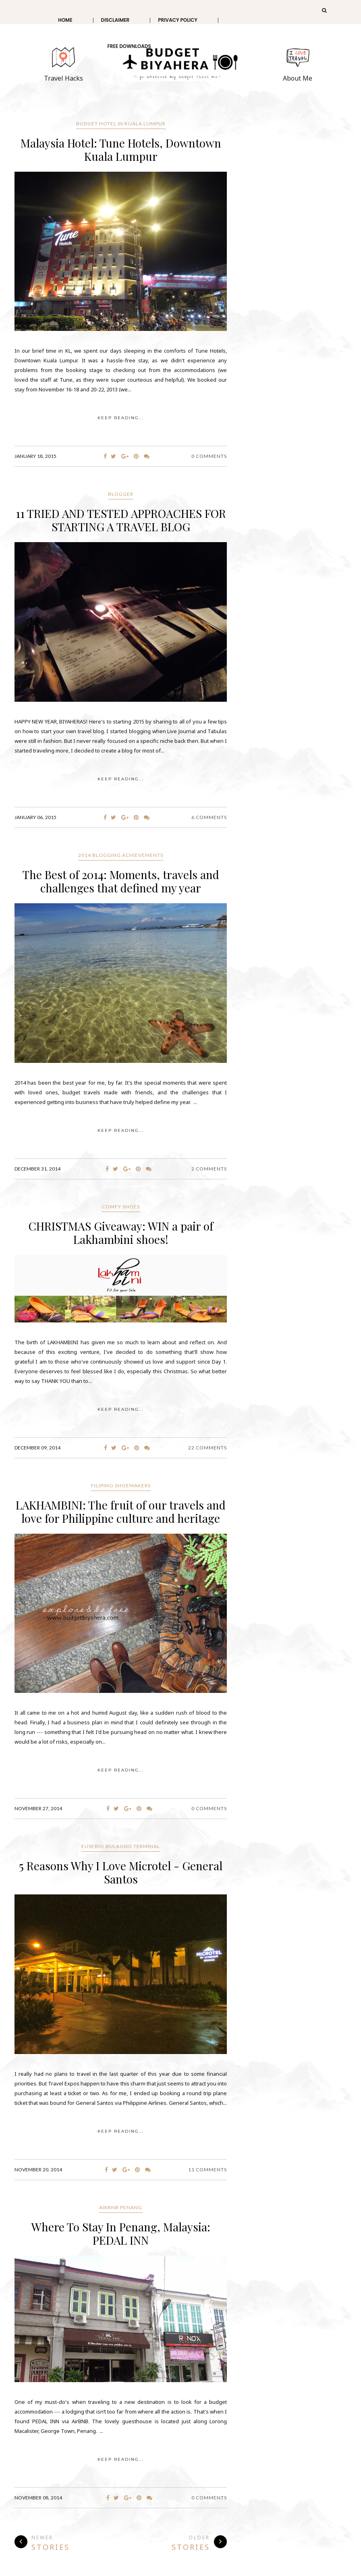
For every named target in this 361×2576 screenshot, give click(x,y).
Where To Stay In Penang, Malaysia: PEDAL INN (120, 2233)
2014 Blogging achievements (120, 855)
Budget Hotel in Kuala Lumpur (121, 124)
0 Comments (209, 456)
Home (65, 20)
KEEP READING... (121, 417)
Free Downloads (129, 46)
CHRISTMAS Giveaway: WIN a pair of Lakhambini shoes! (121, 1232)
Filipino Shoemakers (121, 1485)
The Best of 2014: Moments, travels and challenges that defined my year (121, 881)
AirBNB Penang (120, 2207)
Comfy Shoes (121, 1207)
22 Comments (207, 1448)
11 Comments (207, 2169)
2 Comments (209, 1169)
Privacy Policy (177, 20)
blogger (120, 494)
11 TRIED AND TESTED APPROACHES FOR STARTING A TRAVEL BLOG (121, 520)
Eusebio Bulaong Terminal (120, 1846)
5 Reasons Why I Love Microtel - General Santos (120, 1872)
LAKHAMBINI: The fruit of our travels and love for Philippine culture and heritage (121, 1511)
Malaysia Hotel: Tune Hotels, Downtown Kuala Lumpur (121, 149)
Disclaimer (115, 20)
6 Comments (209, 817)
